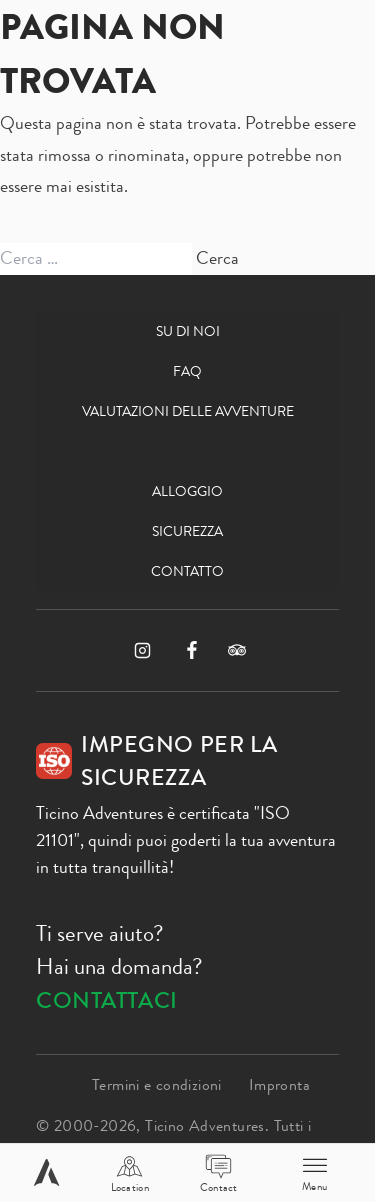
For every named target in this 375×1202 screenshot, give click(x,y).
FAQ (187, 371)
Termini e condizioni (157, 1084)
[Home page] (46, 1172)
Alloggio (187, 491)
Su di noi (188, 331)
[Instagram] (142, 650)
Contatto (187, 571)
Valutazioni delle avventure (188, 411)
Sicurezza (187, 531)
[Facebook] (192, 650)
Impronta (279, 1084)
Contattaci (107, 1000)
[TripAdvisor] (237, 650)
